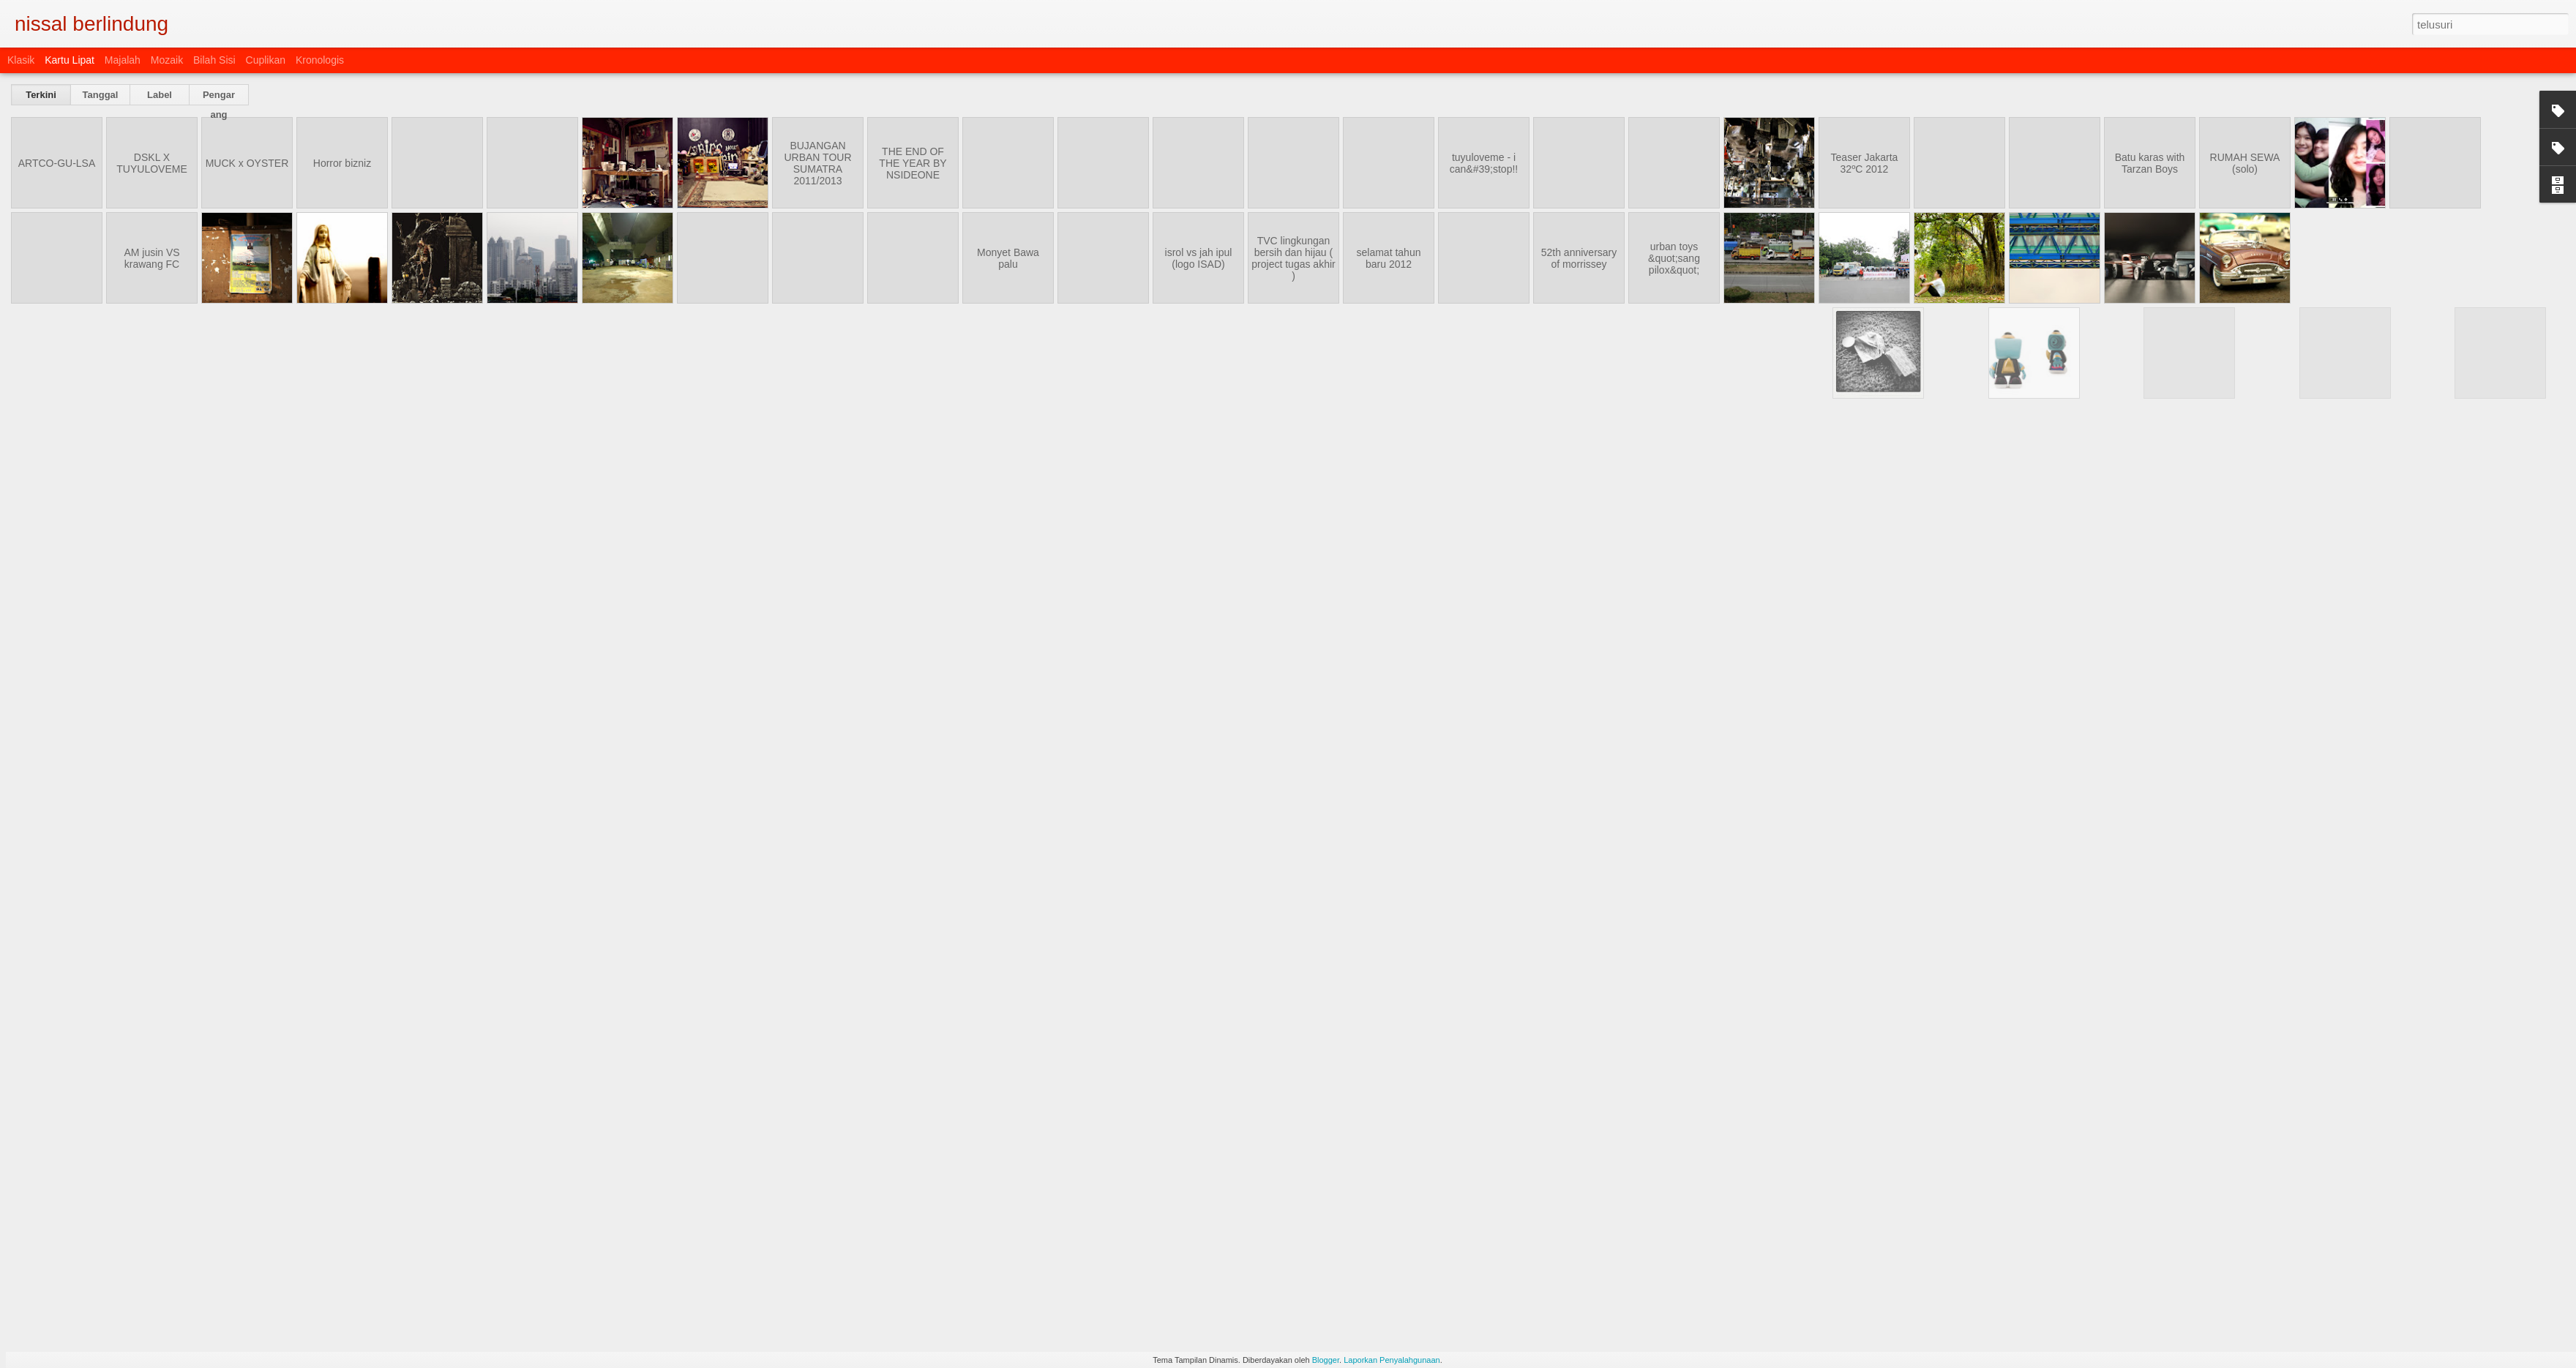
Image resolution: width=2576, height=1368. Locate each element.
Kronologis (320, 60)
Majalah (123, 60)
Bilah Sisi (214, 60)
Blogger (1325, 1360)
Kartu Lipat (69, 60)
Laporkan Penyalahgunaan (1392, 1360)
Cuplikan (265, 60)
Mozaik (167, 60)
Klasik (20, 60)
